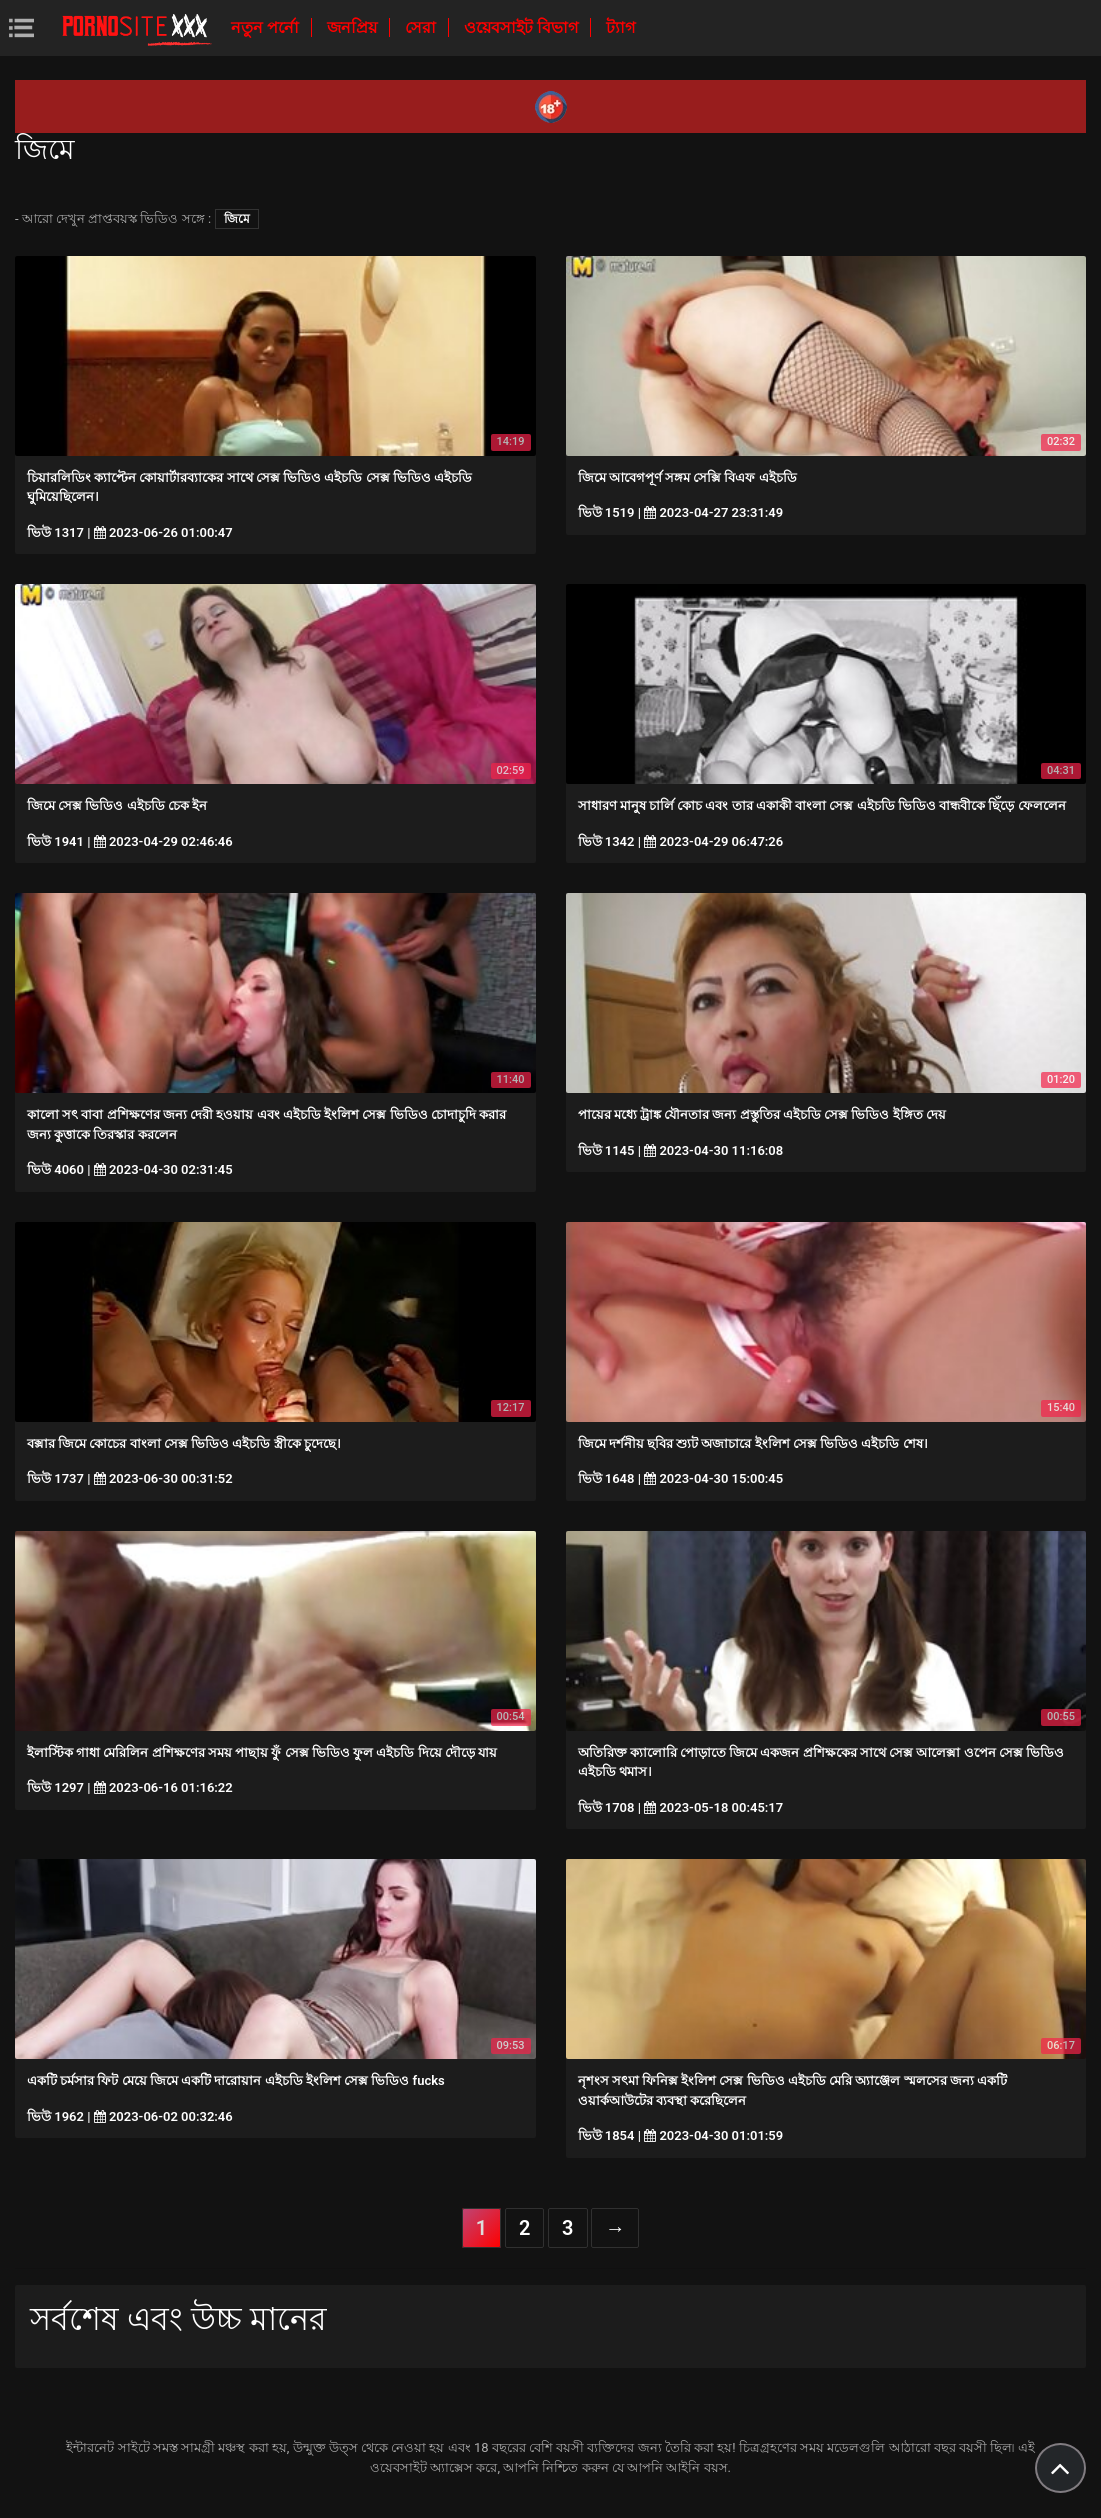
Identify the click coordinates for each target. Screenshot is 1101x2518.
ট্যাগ (620, 27)
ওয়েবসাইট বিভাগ (523, 27)
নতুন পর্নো (267, 27)
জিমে (237, 219)
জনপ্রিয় (354, 27)
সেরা (422, 27)
